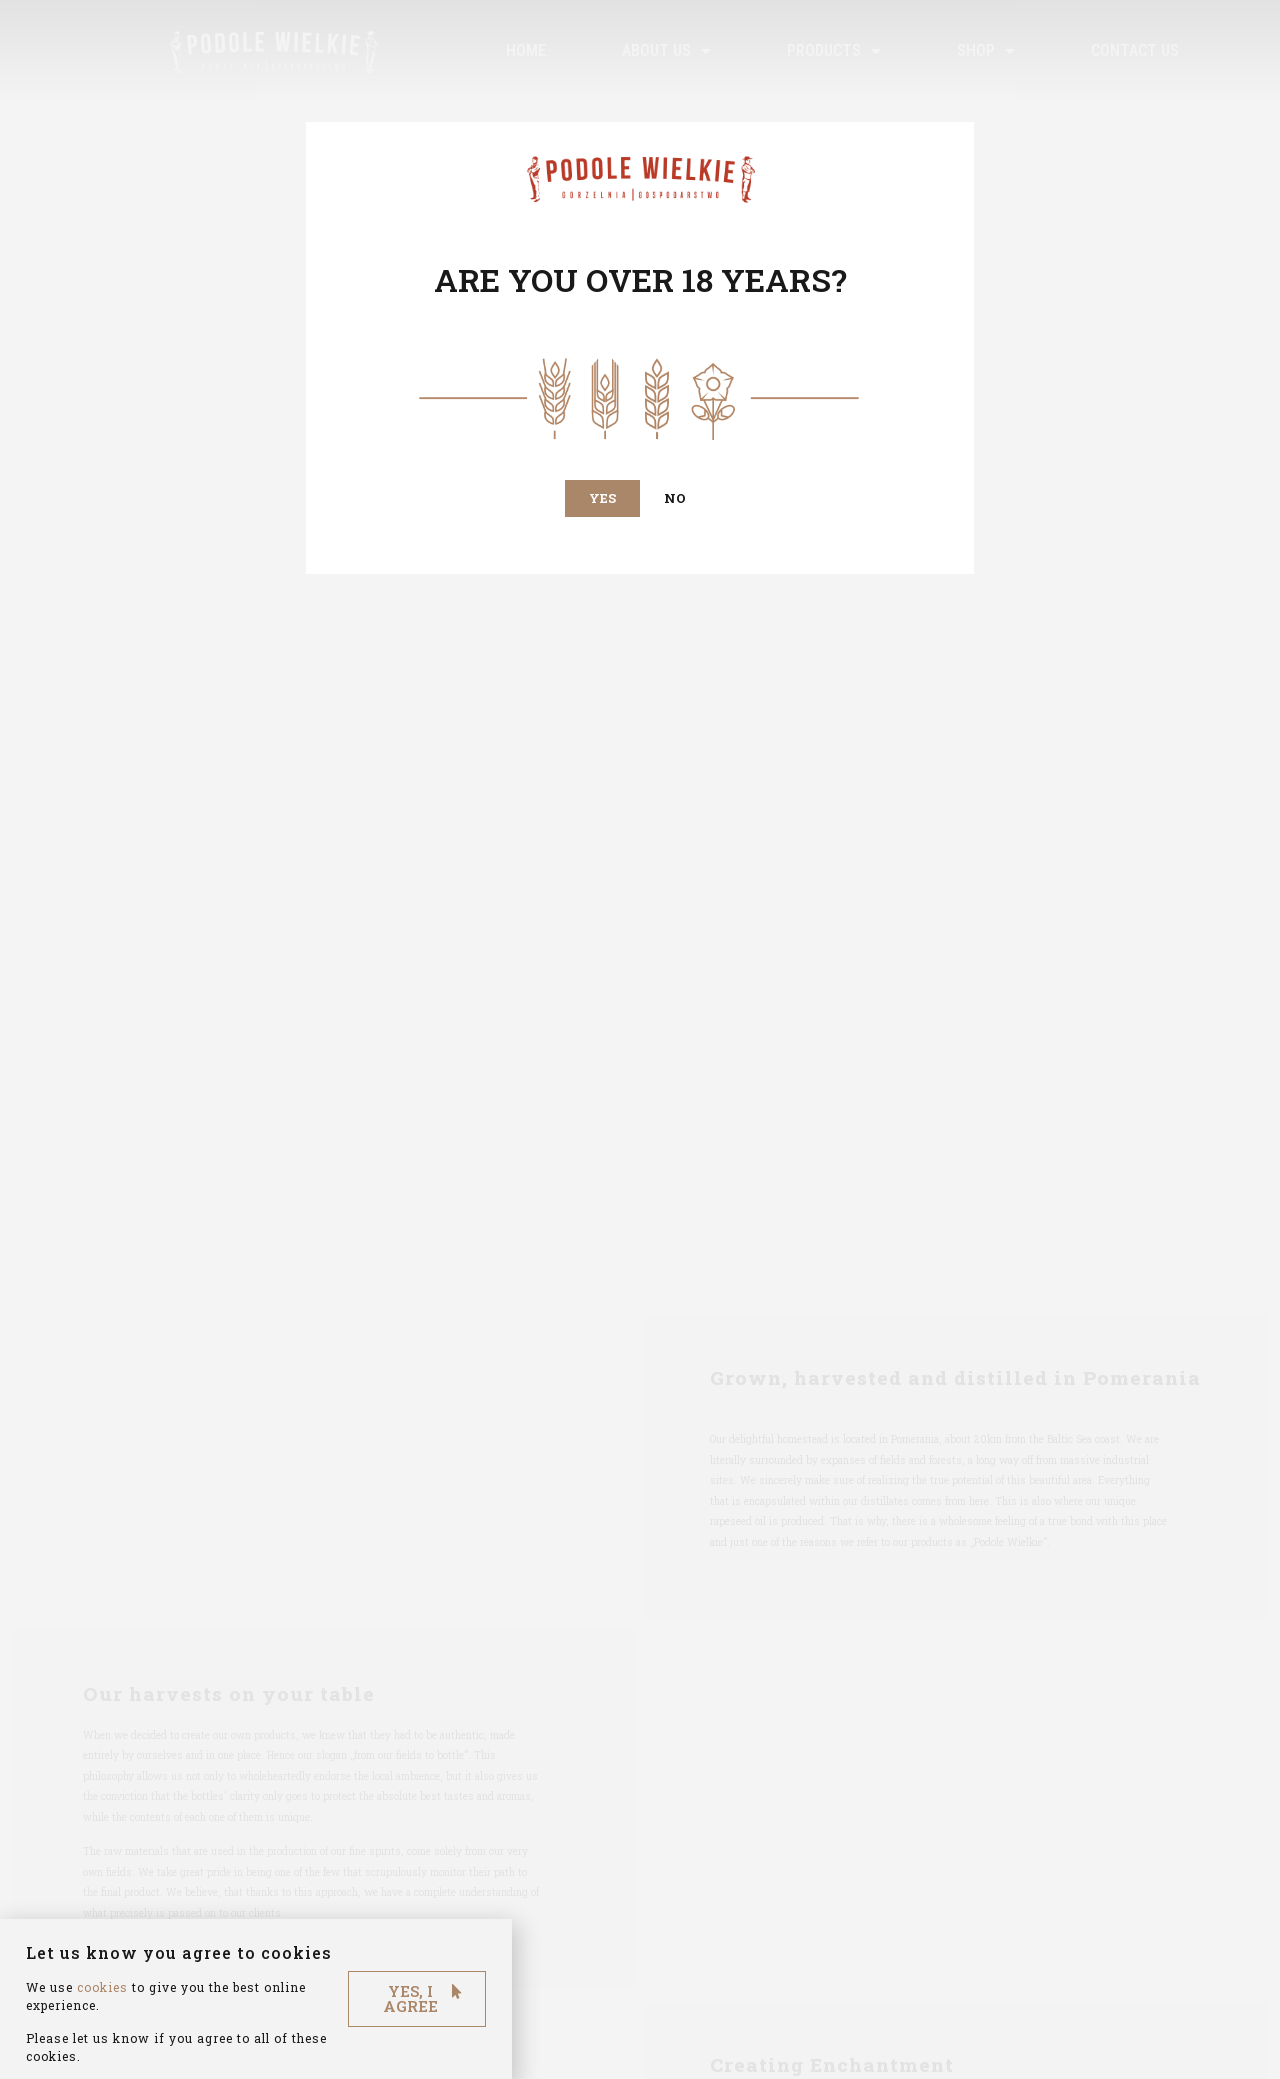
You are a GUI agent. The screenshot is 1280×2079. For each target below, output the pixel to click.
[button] (602, 498)
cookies (102, 2022)
